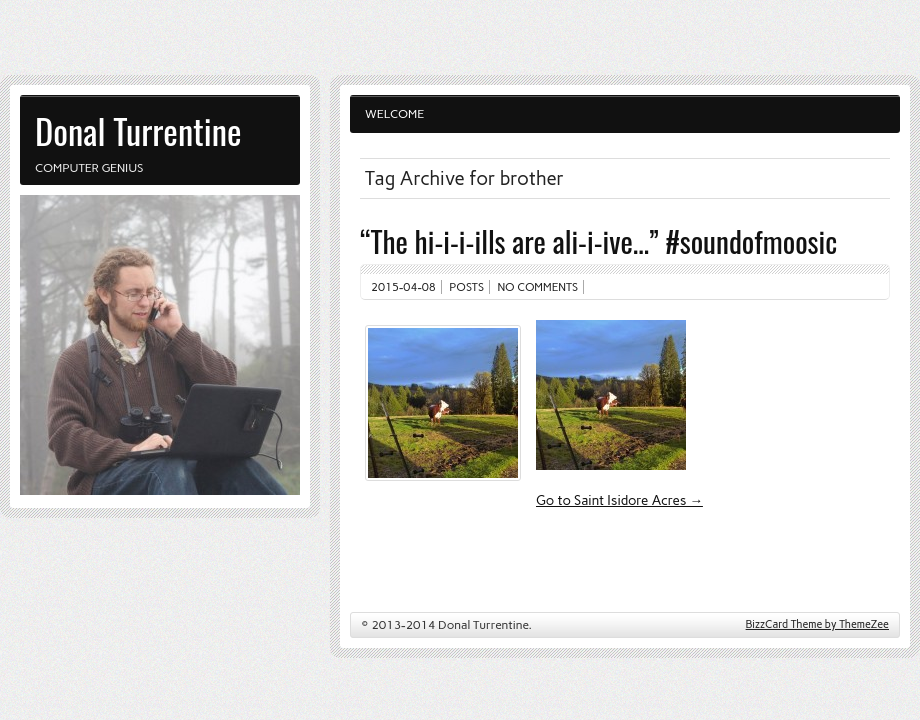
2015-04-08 (403, 287)
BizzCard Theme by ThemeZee (817, 624)
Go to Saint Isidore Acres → (619, 500)
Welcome (394, 114)
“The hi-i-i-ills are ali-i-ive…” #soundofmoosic (598, 240)
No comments (538, 287)
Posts (466, 287)
